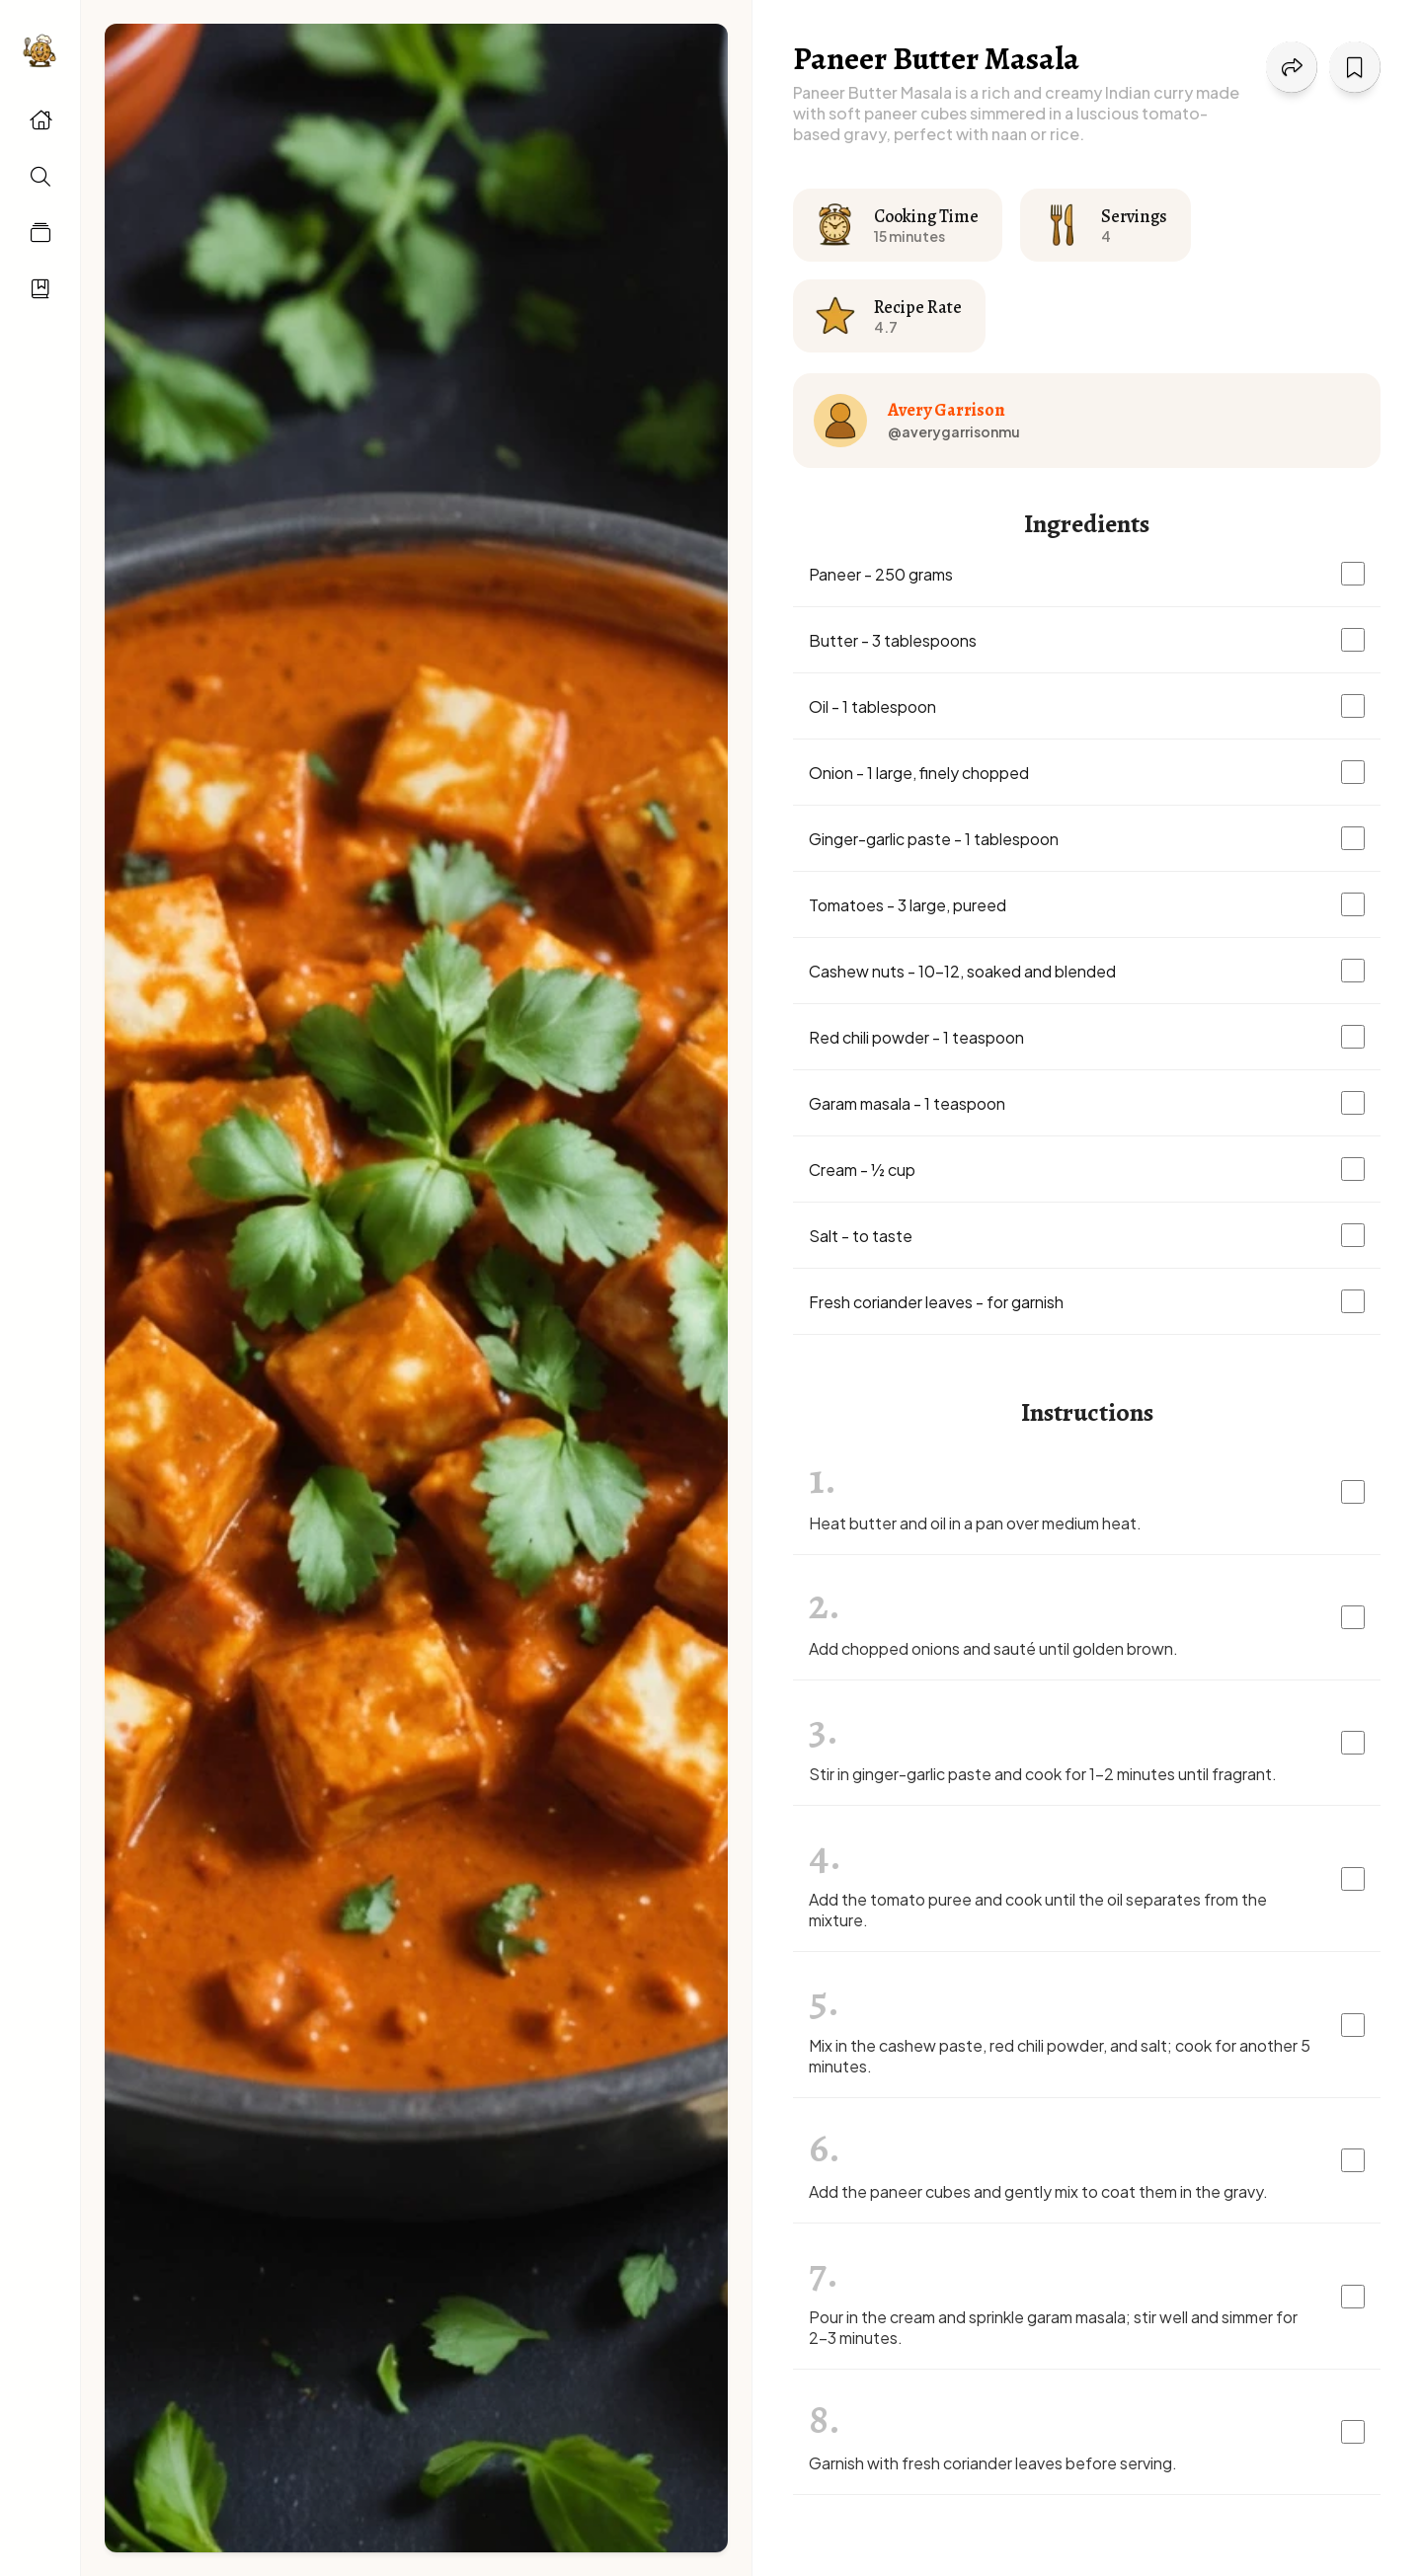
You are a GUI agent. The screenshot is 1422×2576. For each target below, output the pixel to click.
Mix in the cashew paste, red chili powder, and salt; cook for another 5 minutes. (1059, 2055)
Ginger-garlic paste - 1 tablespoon (934, 838)
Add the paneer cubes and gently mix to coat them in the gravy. (1038, 2191)
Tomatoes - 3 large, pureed (907, 905)
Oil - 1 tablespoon (872, 706)
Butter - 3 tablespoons (893, 640)
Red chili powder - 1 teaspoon (916, 1037)
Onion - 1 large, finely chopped (919, 772)
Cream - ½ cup (862, 1169)
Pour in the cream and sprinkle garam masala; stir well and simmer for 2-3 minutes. (1053, 2327)
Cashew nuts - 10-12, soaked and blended (962, 971)
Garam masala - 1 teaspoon (907, 1103)
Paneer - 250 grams (881, 574)
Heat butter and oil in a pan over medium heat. (975, 1523)
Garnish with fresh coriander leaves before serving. (993, 2463)
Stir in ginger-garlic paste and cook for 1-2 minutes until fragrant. (1043, 1773)
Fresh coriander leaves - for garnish (936, 1301)
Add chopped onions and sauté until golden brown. (993, 1648)
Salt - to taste (860, 1235)
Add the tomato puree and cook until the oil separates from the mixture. (1038, 1909)
